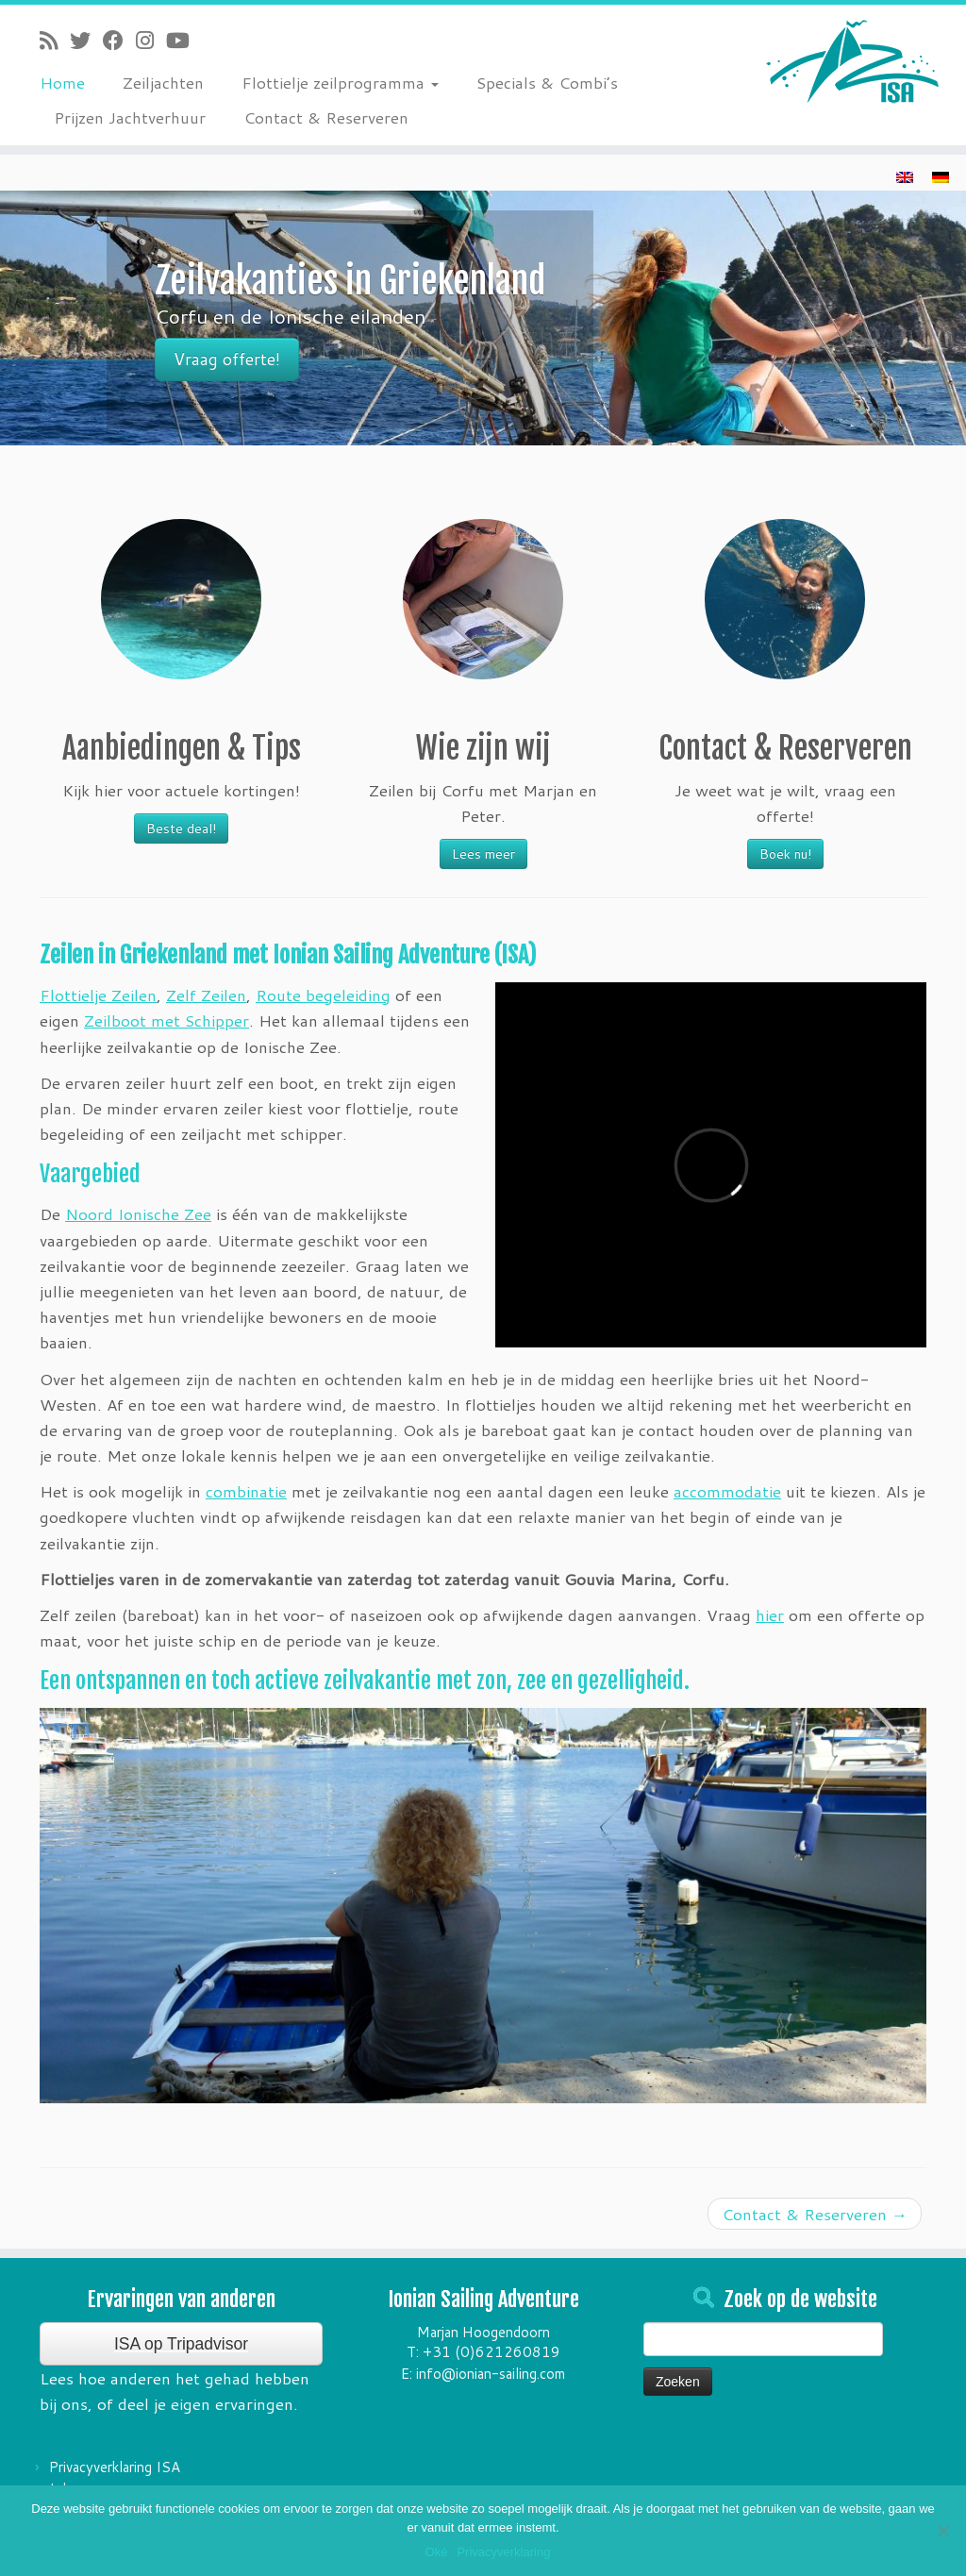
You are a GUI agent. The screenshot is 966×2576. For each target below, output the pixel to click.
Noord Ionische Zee (138, 1213)
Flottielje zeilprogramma (340, 82)
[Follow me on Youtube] (184, 40)
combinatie (246, 1491)
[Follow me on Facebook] (119, 40)
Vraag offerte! (227, 359)
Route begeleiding (323, 994)
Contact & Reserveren (325, 117)
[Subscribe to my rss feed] (55, 40)
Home (62, 82)
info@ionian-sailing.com (490, 2374)
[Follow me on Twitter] (86, 40)
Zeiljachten (163, 82)
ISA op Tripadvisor (181, 2343)
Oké (436, 2552)
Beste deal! (181, 828)
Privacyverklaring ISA (114, 2467)
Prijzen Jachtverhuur (130, 117)
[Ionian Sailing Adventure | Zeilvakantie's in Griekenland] (853, 61)
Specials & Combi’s (547, 82)
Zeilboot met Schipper (166, 1020)
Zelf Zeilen (206, 994)
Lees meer (483, 854)
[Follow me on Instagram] (151, 40)
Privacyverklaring (503, 2552)
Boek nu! (785, 854)
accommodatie (727, 1491)
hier (770, 1614)
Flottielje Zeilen (98, 994)
